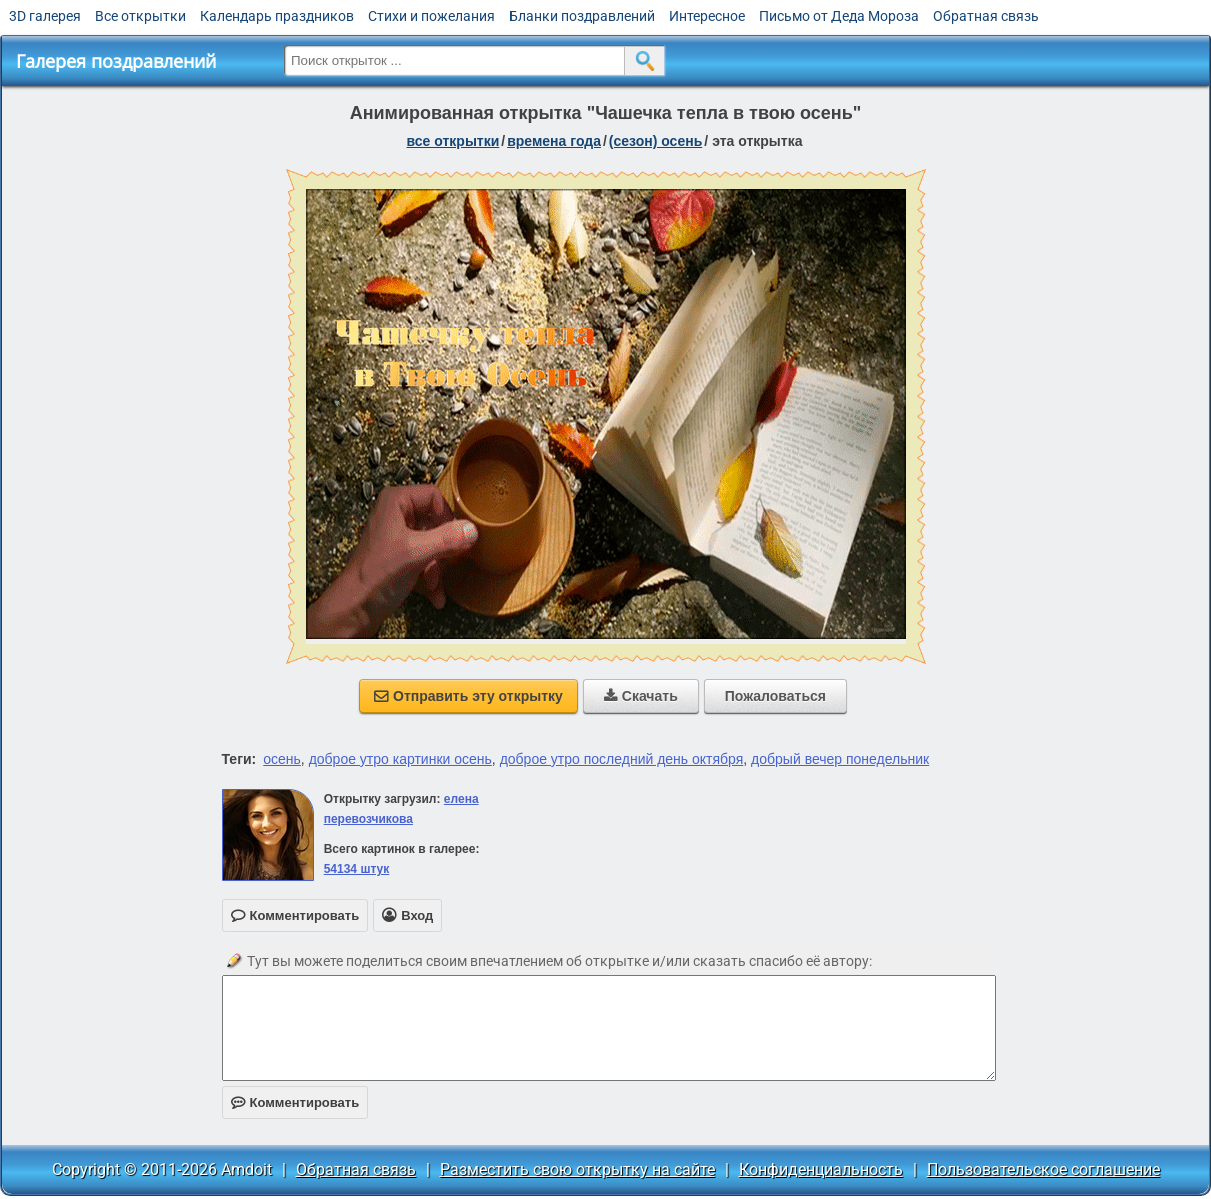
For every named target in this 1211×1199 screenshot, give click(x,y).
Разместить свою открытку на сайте (577, 1169)
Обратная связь (986, 16)
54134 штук (357, 869)
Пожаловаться (775, 696)
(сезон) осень (655, 141)
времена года (554, 141)
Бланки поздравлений (582, 16)
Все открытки (140, 16)
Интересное (707, 16)
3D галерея (45, 16)
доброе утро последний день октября (622, 759)
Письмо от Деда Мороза (839, 16)
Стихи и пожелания (431, 16)
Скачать (641, 696)
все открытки (453, 141)
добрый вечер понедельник (840, 759)
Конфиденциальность (821, 1169)
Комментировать (295, 1102)
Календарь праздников (277, 16)
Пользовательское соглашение (1043, 1169)
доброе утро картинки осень (400, 759)
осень (282, 759)
